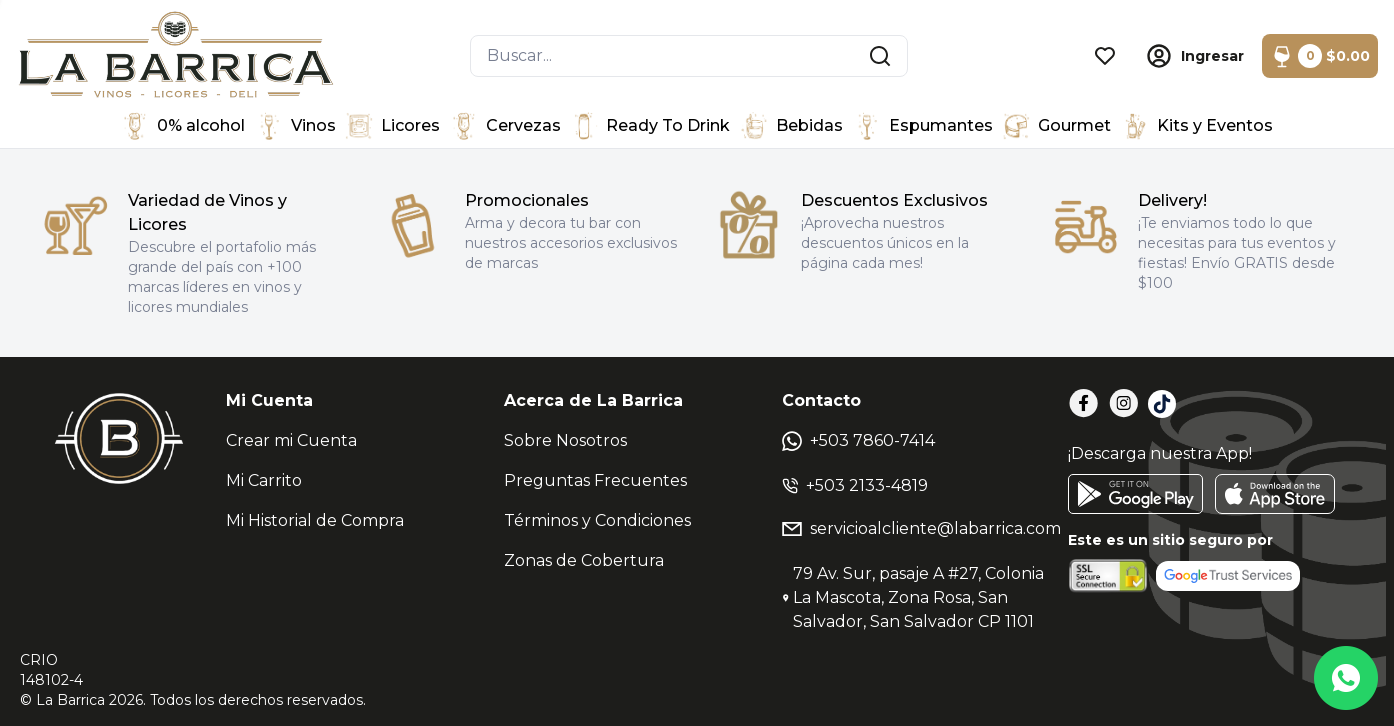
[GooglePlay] (1135, 494)
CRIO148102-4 (51, 670)
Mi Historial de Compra (315, 520)
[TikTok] (1162, 404)
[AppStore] (1275, 494)
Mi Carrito (264, 480)
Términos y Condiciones (597, 520)
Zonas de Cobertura (584, 560)
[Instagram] (1124, 403)
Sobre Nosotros (565, 440)
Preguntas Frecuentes (595, 480)
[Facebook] (1084, 403)
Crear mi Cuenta (291, 440)
